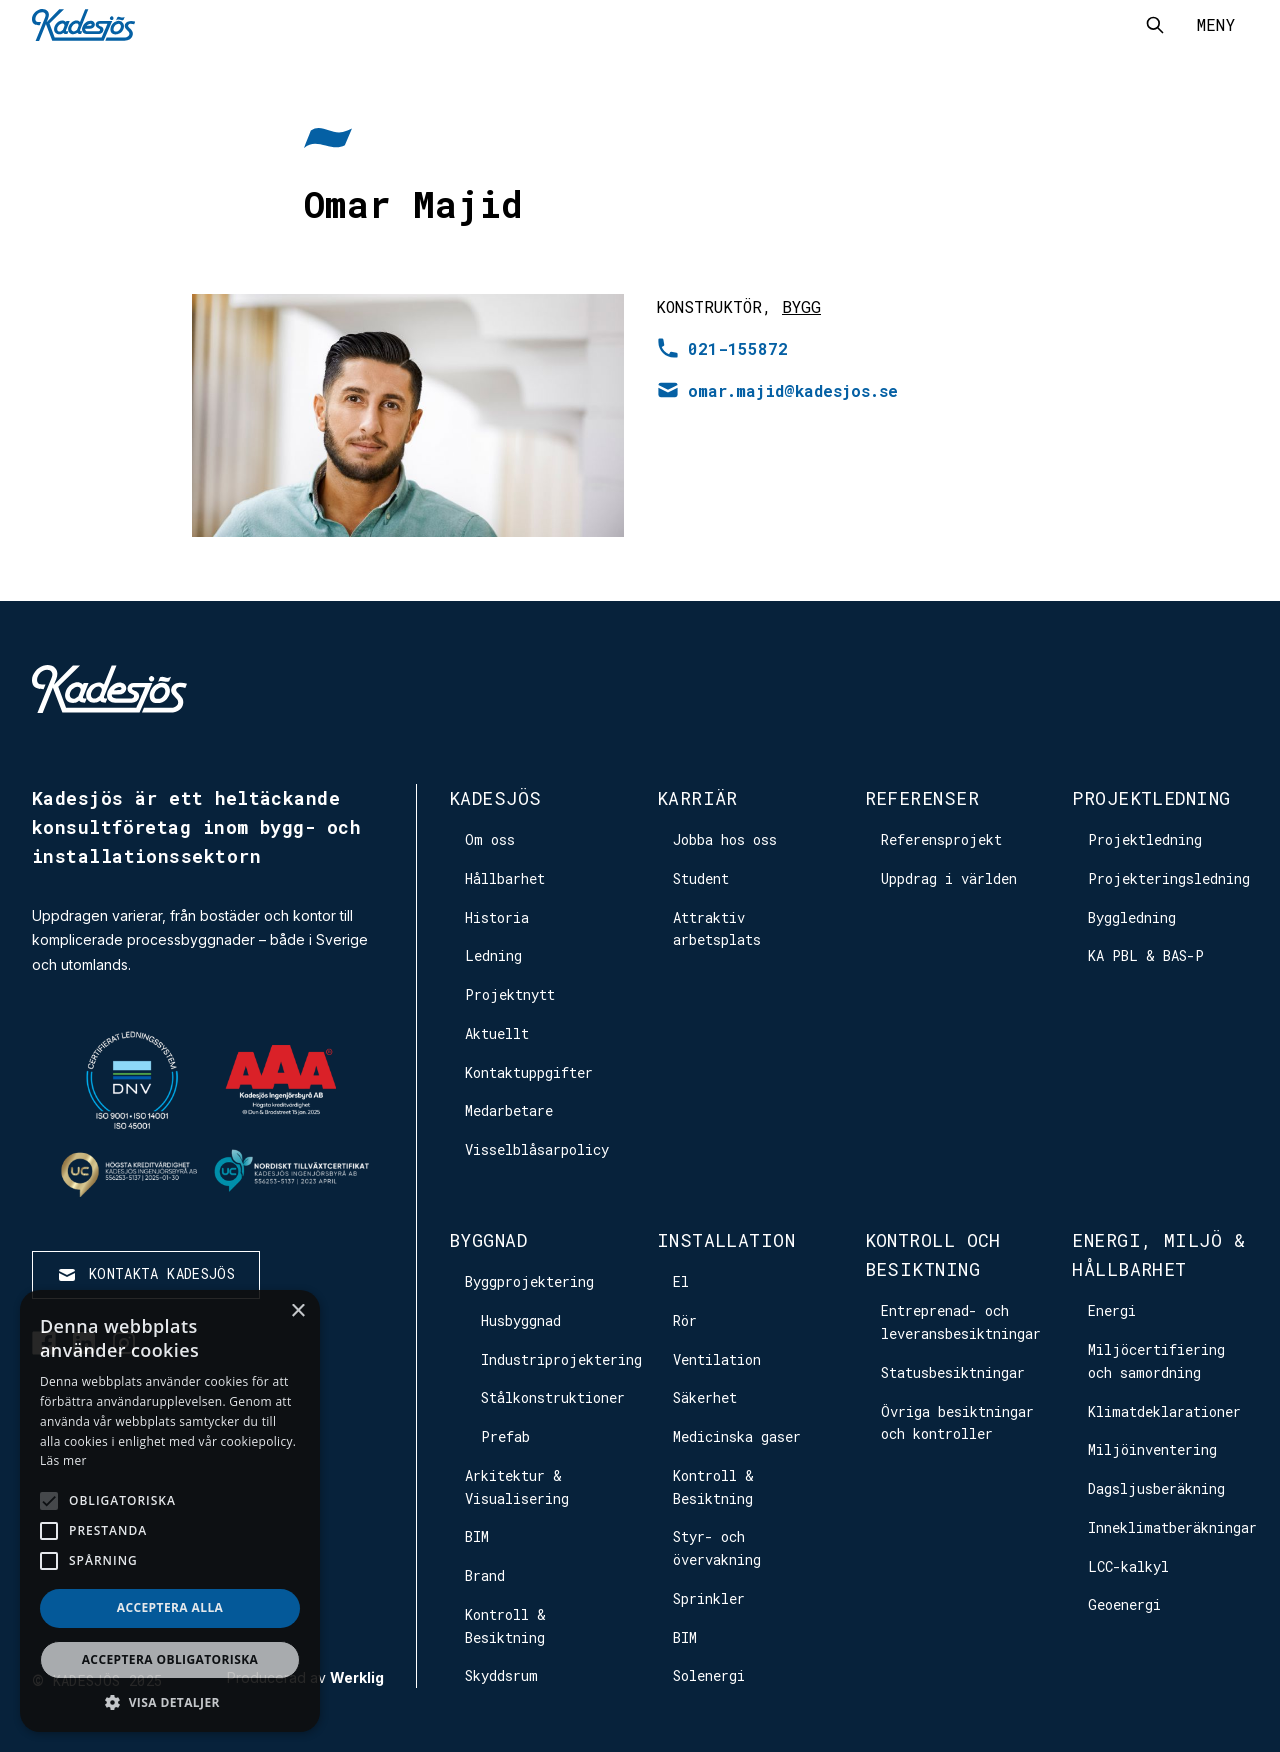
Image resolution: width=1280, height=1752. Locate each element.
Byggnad (488, 1240)
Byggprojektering (529, 1281)
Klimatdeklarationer (1164, 1411)
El (681, 1281)
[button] (170, 1702)
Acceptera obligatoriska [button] (170, 1659)
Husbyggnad (521, 1320)
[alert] (170, 1511)
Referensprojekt (941, 839)
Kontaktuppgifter (529, 1072)
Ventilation (717, 1359)
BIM (477, 1536)
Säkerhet (705, 1397)
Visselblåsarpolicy (537, 1149)
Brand (485, 1575)
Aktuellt (497, 1033)
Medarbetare (509, 1110)
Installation (726, 1240)
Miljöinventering (1152, 1449)
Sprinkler (709, 1598)
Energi (1112, 1310)
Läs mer (63, 1460)
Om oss (490, 839)
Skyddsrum (501, 1675)
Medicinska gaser (737, 1436)
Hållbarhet (505, 878)
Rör (685, 1320)
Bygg (801, 306)
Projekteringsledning (1169, 878)
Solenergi (709, 1675)
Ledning (493, 955)
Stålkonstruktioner (553, 1397)
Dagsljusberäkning (1156, 1488)
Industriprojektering (561, 1359)
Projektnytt (510, 994)
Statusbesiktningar (953, 1372)
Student (701, 878)
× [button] (297, 1311)
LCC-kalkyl (1128, 1566)
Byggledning (1132, 917)
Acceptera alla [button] (170, 1607)
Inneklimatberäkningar (1172, 1527)
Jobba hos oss (725, 839)
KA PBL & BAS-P (1146, 955)
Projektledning (1151, 798)
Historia (497, 917)
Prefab (505, 1436)
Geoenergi (1124, 1604)
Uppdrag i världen (949, 878)
